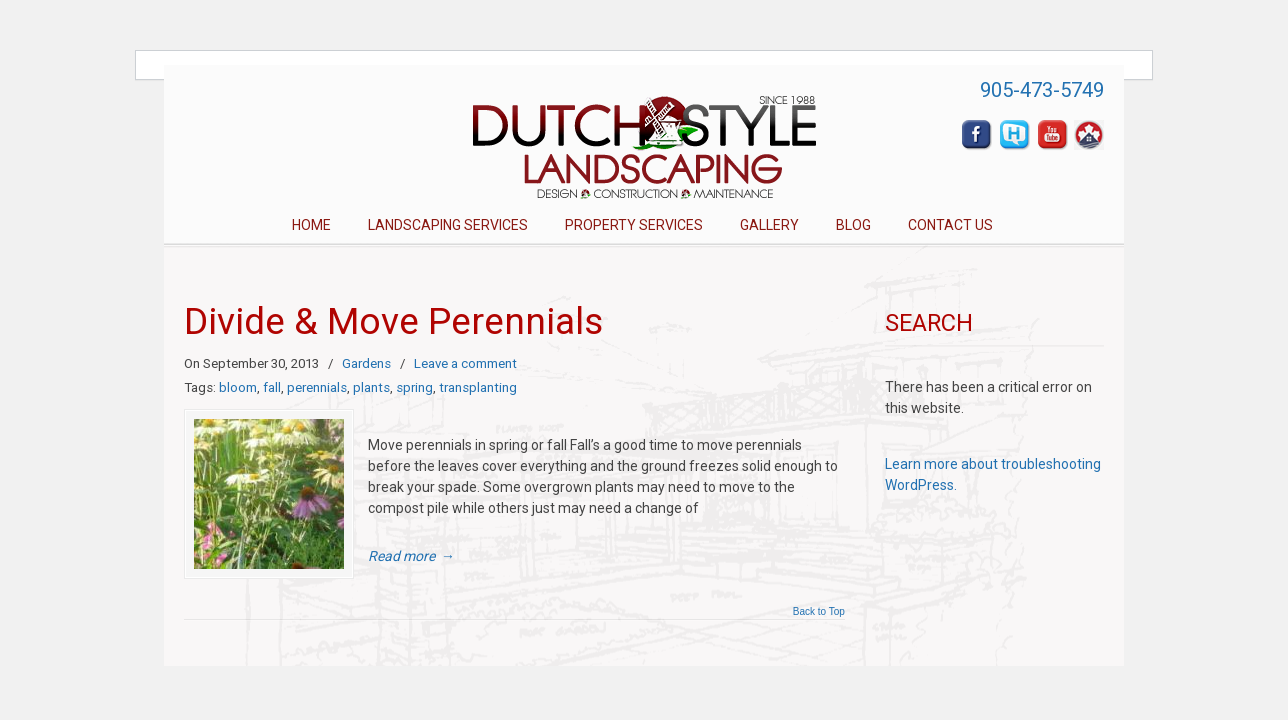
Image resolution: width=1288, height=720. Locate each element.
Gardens (366, 363)
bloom (238, 387)
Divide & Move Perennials (393, 321)
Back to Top (819, 612)
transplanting (478, 387)
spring (414, 387)
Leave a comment (465, 363)
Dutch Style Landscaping (644, 147)
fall (272, 387)
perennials (317, 387)
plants (371, 387)
